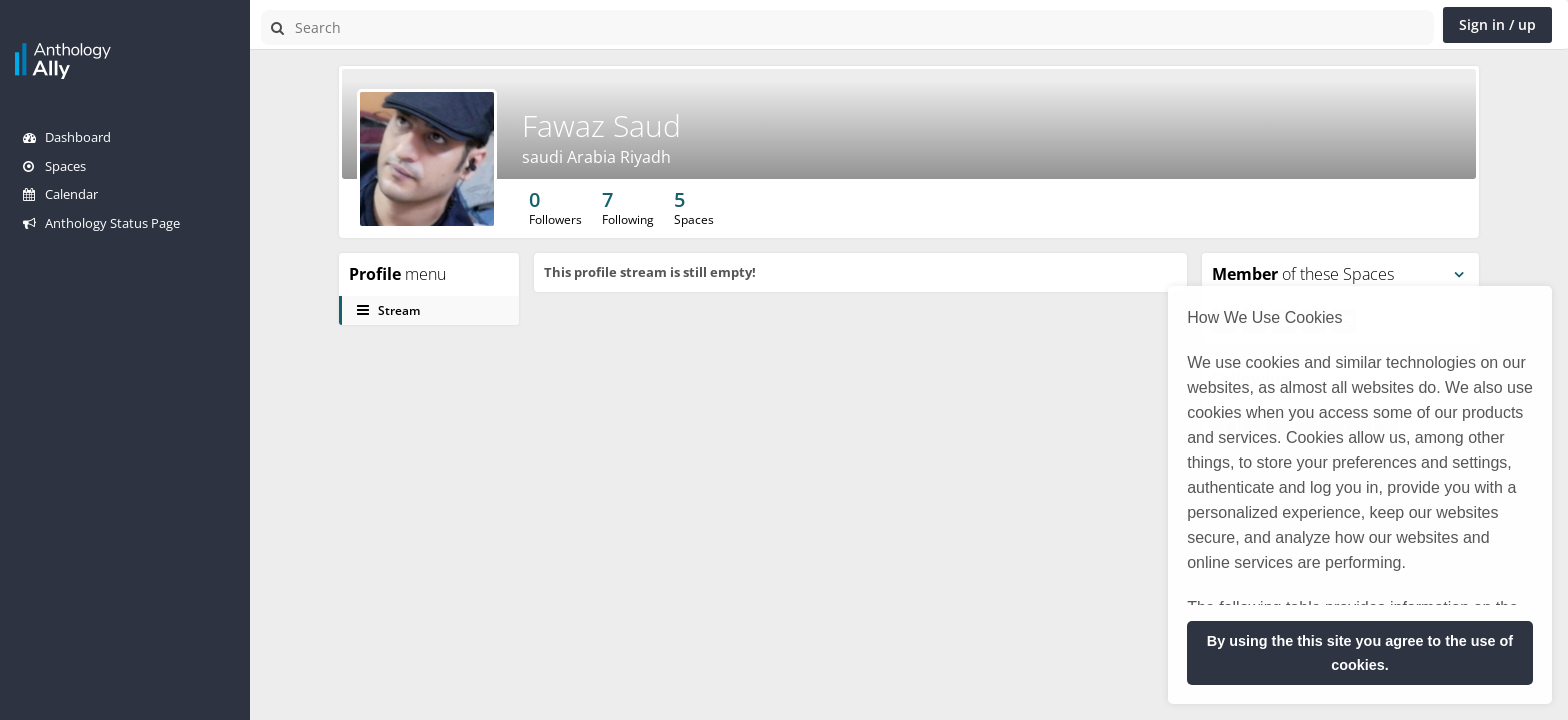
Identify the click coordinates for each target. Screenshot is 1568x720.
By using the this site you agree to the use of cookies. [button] (1360, 653)
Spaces (54, 166)
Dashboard (67, 137)
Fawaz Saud (601, 125)
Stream (388, 310)
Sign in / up (1497, 24)
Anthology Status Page (101, 223)
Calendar (60, 194)
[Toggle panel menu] (1459, 275)
